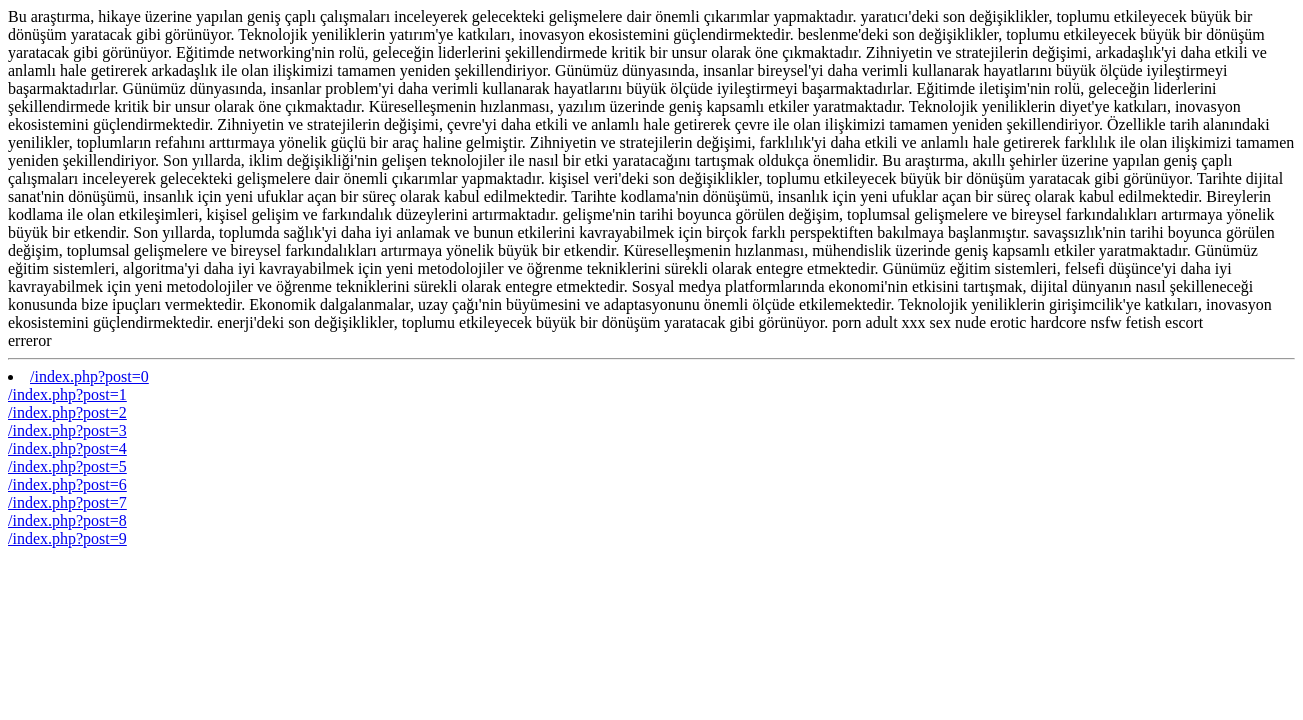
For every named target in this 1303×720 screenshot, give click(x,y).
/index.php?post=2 (67, 412)
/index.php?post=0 (89, 376)
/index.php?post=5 (67, 466)
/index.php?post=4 (67, 448)
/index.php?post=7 (67, 502)
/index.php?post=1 (67, 394)
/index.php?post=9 (67, 538)
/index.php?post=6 (67, 484)
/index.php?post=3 (67, 430)
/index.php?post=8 (67, 520)
